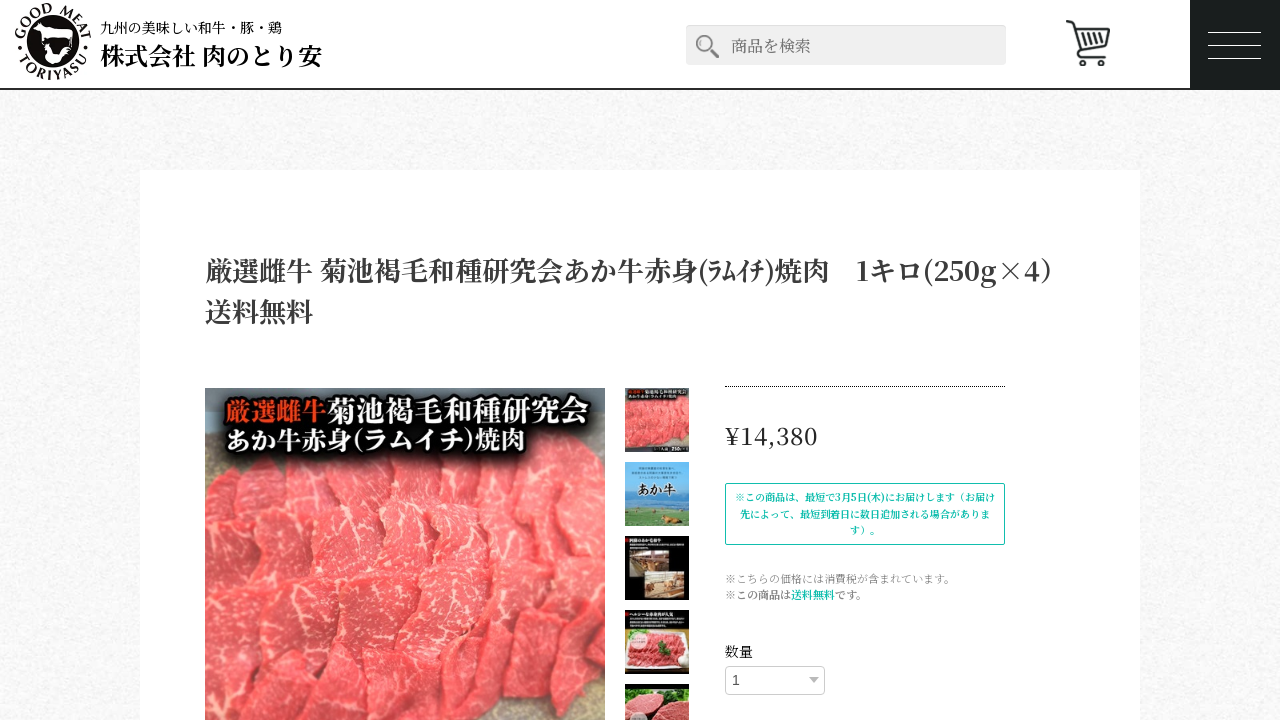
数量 (739, 651)
